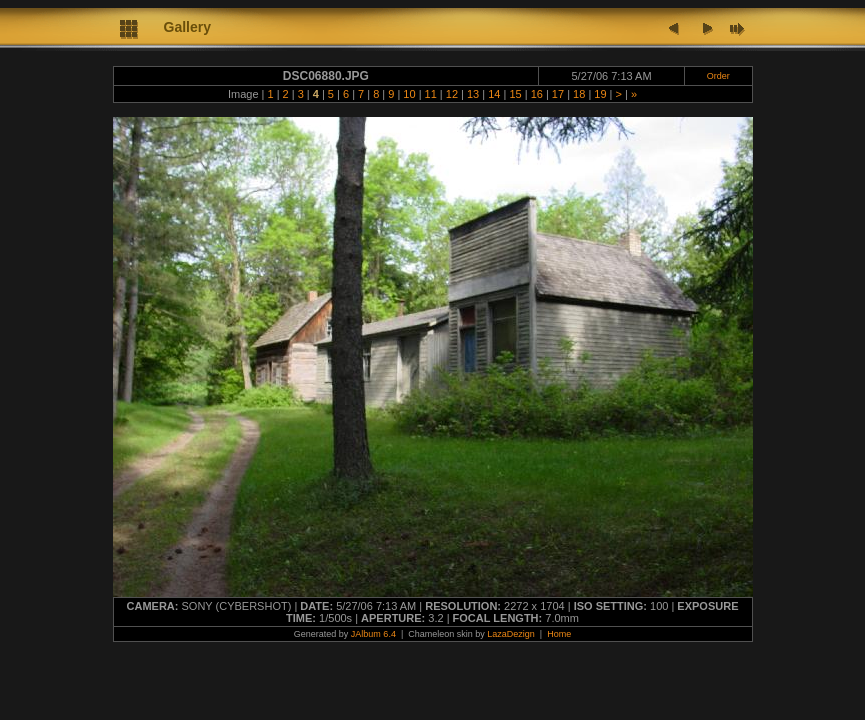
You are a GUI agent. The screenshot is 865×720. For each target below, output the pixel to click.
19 (600, 94)
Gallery (187, 27)
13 (473, 94)
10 (409, 94)
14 (494, 94)
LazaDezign (511, 634)
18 (579, 94)
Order (718, 76)
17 (558, 94)
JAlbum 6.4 (373, 634)
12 (452, 94)
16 (537, 94)
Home (559, 634)
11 (431, 94)
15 (515, 94)
